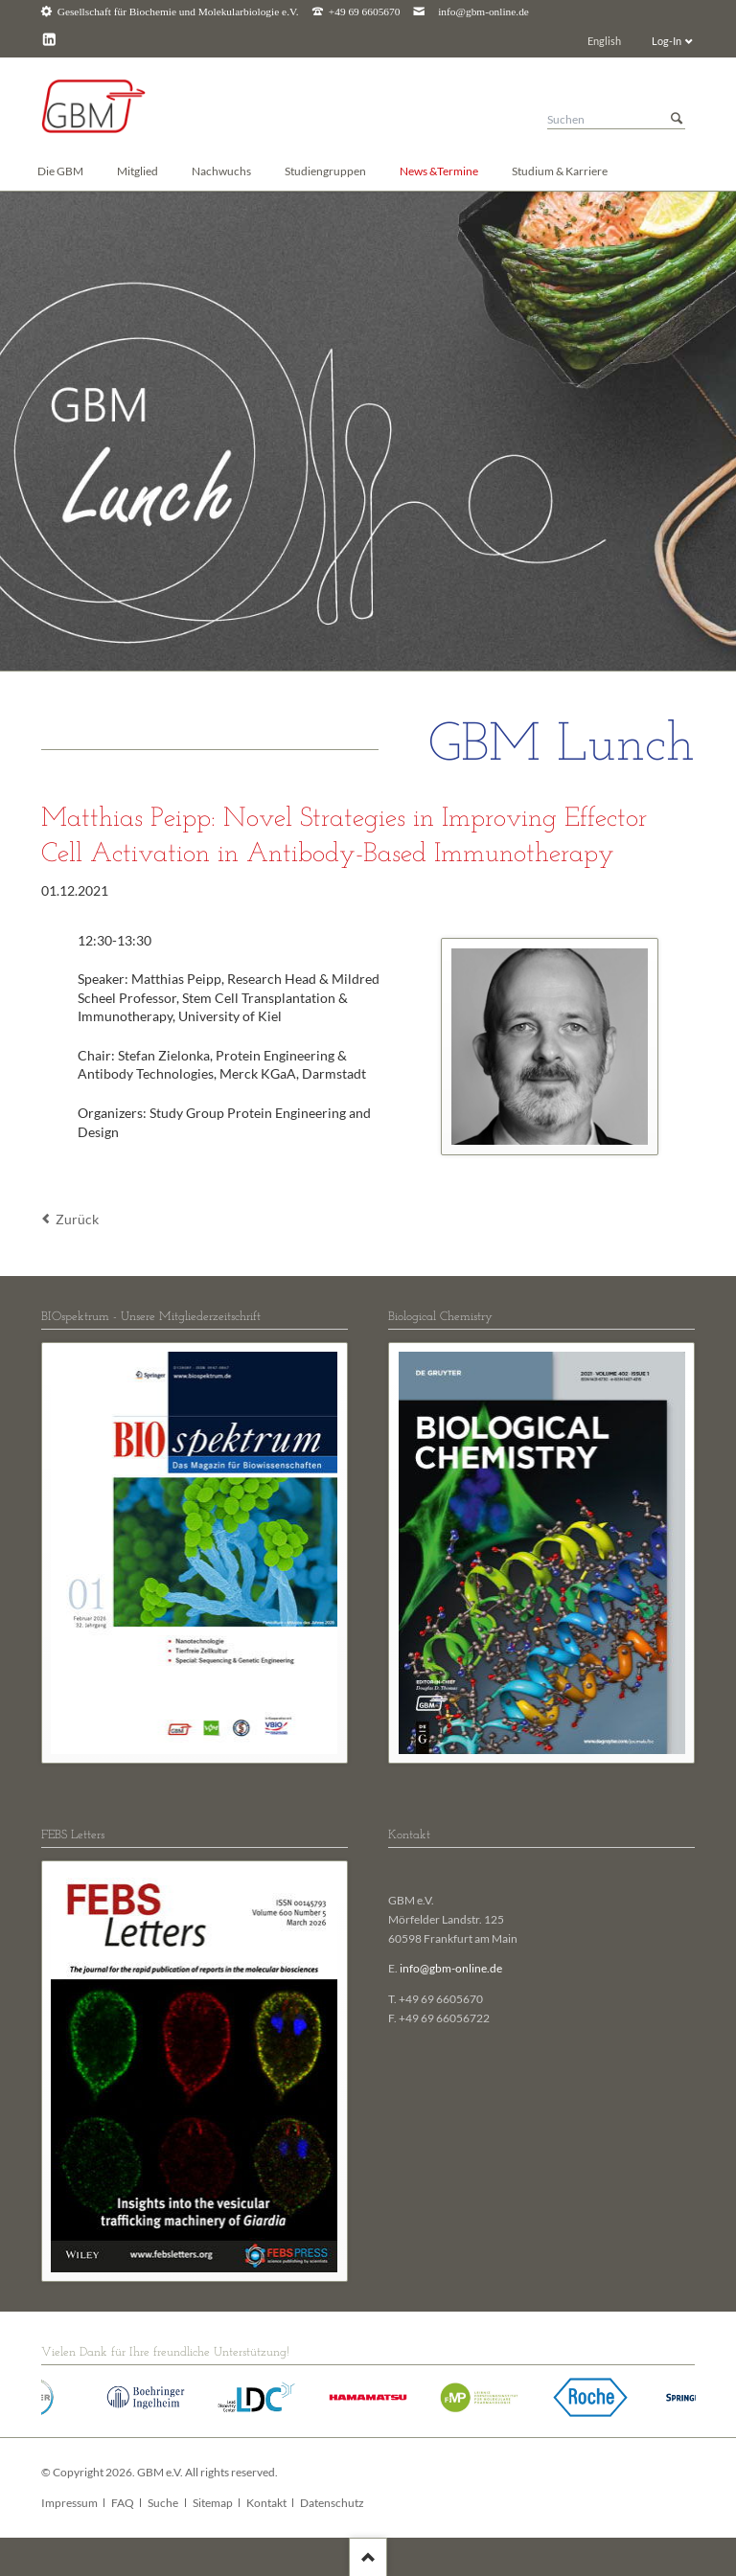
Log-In (666, 40)
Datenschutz (332, 2503)
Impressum (69, 2503)
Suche (163, 2503)
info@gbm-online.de (483, 12)
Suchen (676, 119)
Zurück (77, 1219)
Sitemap (213, 2503)
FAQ (122, 2503)
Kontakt (266, 2503)
